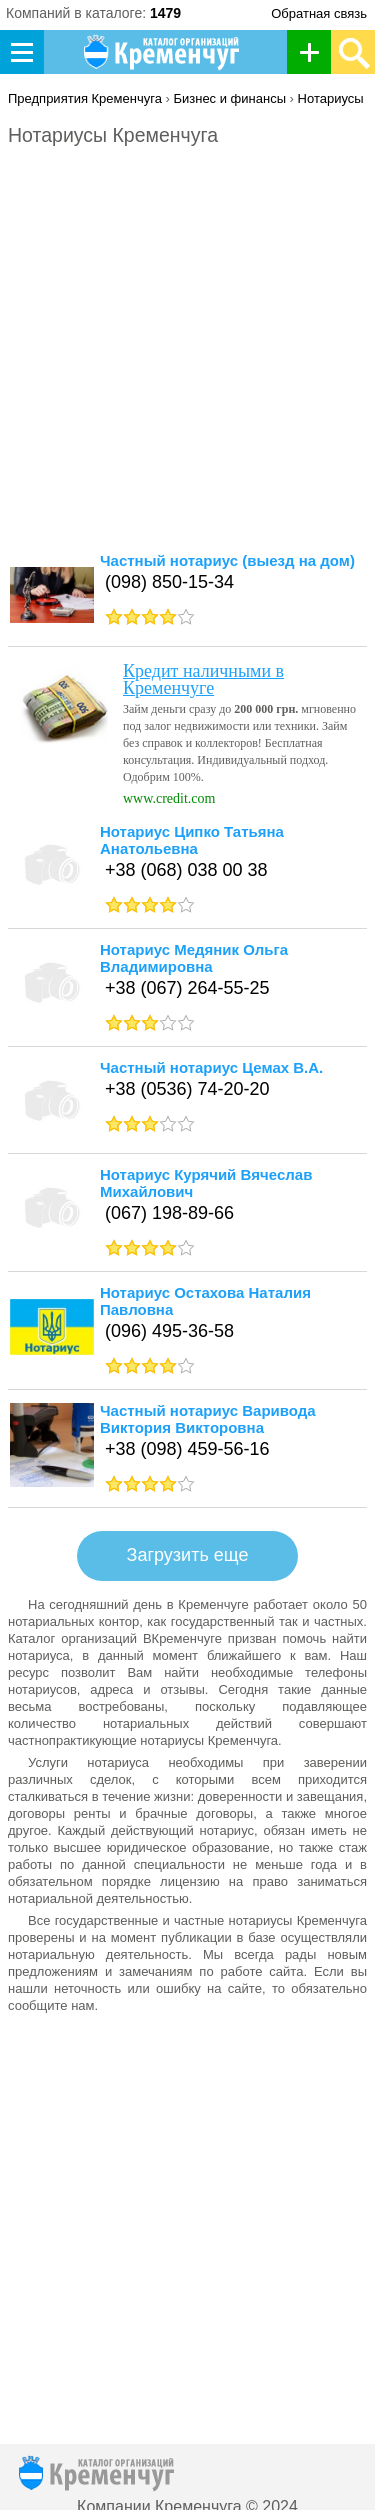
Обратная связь (319, 13)
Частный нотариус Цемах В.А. (211, 1067)
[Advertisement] (187, 358)
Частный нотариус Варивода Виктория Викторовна (208, 1419)
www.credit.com (169, 798)
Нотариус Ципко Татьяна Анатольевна (192, 840)
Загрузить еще (188, 1555)
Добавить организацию (314, 52)
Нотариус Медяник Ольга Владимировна (194, 958)
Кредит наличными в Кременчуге (203, 679)
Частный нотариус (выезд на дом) (227, 560)
